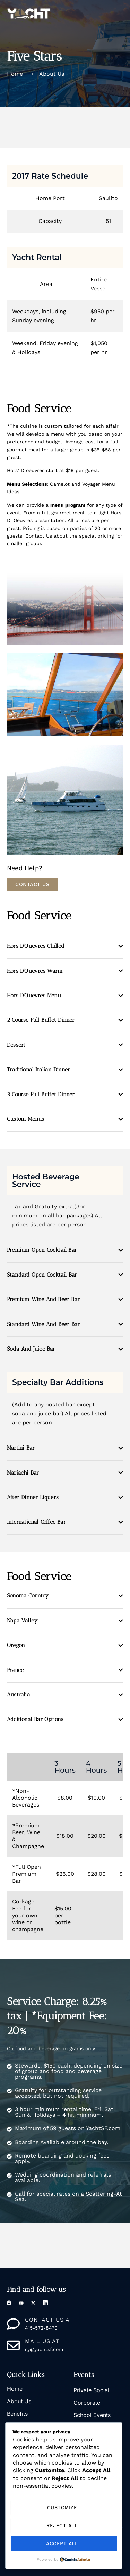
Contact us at (49, 2319)
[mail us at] (13, 2345)
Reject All (61, 2525)
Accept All (62, 2543)
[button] (120, 13)
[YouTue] (22, 2304)
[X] (34, 2304)
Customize (62, 2507)
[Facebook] (10, 2304)
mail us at (42, 2341)
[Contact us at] (13, 2323)
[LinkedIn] (46, 2303)
